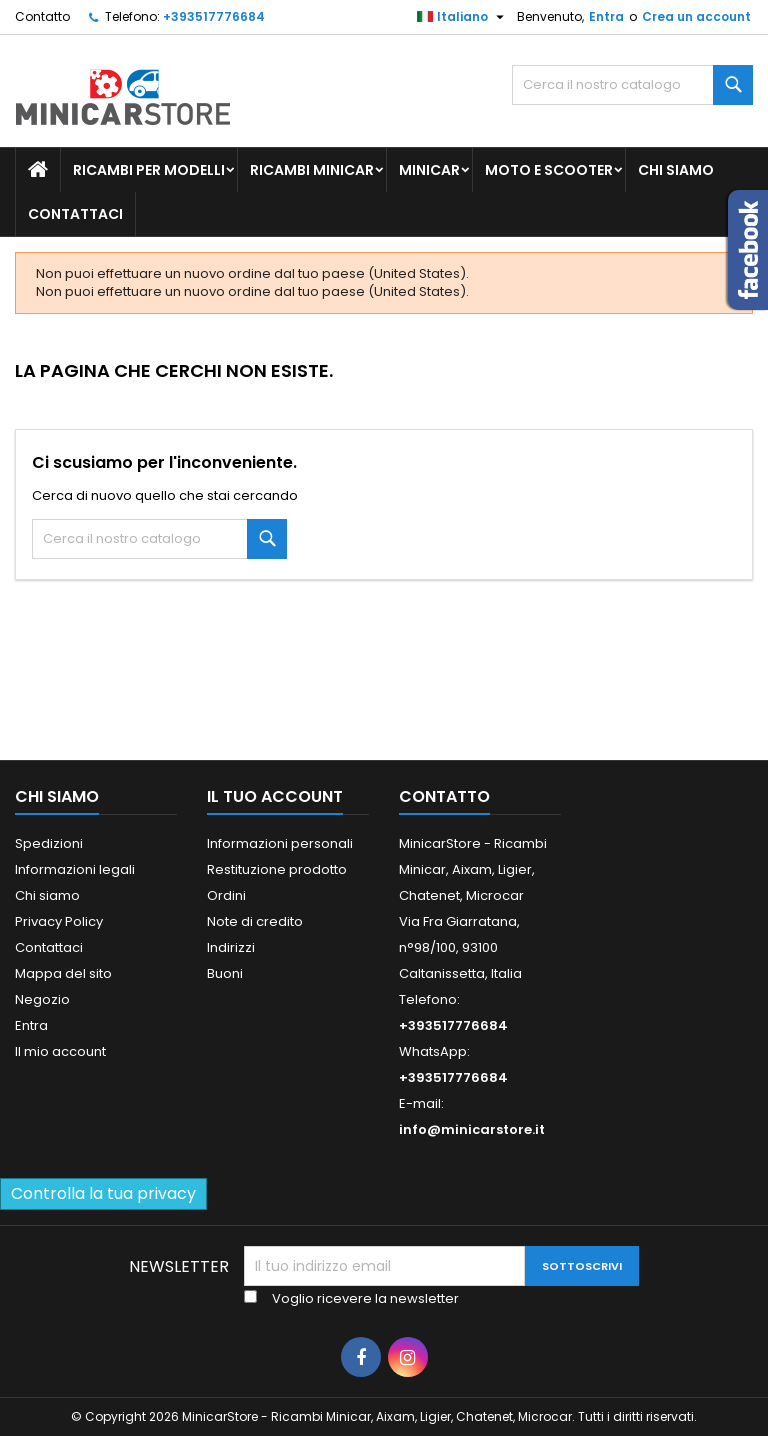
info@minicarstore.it (472, 1129)
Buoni (225, 973)
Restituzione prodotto (277, 869)
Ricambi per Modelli (149, 170)
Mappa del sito (63, 973)
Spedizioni (49, 843)
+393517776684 (214, 16)
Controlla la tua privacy (103, 1193)
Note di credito (255, 921)
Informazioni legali (75, 869)
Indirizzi (231, 947)
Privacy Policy (59, 921)
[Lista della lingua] (463, 17)
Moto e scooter (549, 170)
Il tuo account (275, 796)
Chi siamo (676, 170)
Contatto (42, 16)
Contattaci (75, 214)
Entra (606, 16)
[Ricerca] (632, 85)
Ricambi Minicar (312, 170)
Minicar (429, 170)
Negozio (42, 999)
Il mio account (60, 1051)
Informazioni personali (280, 843)
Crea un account (696, 16)
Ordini (226, 895)
